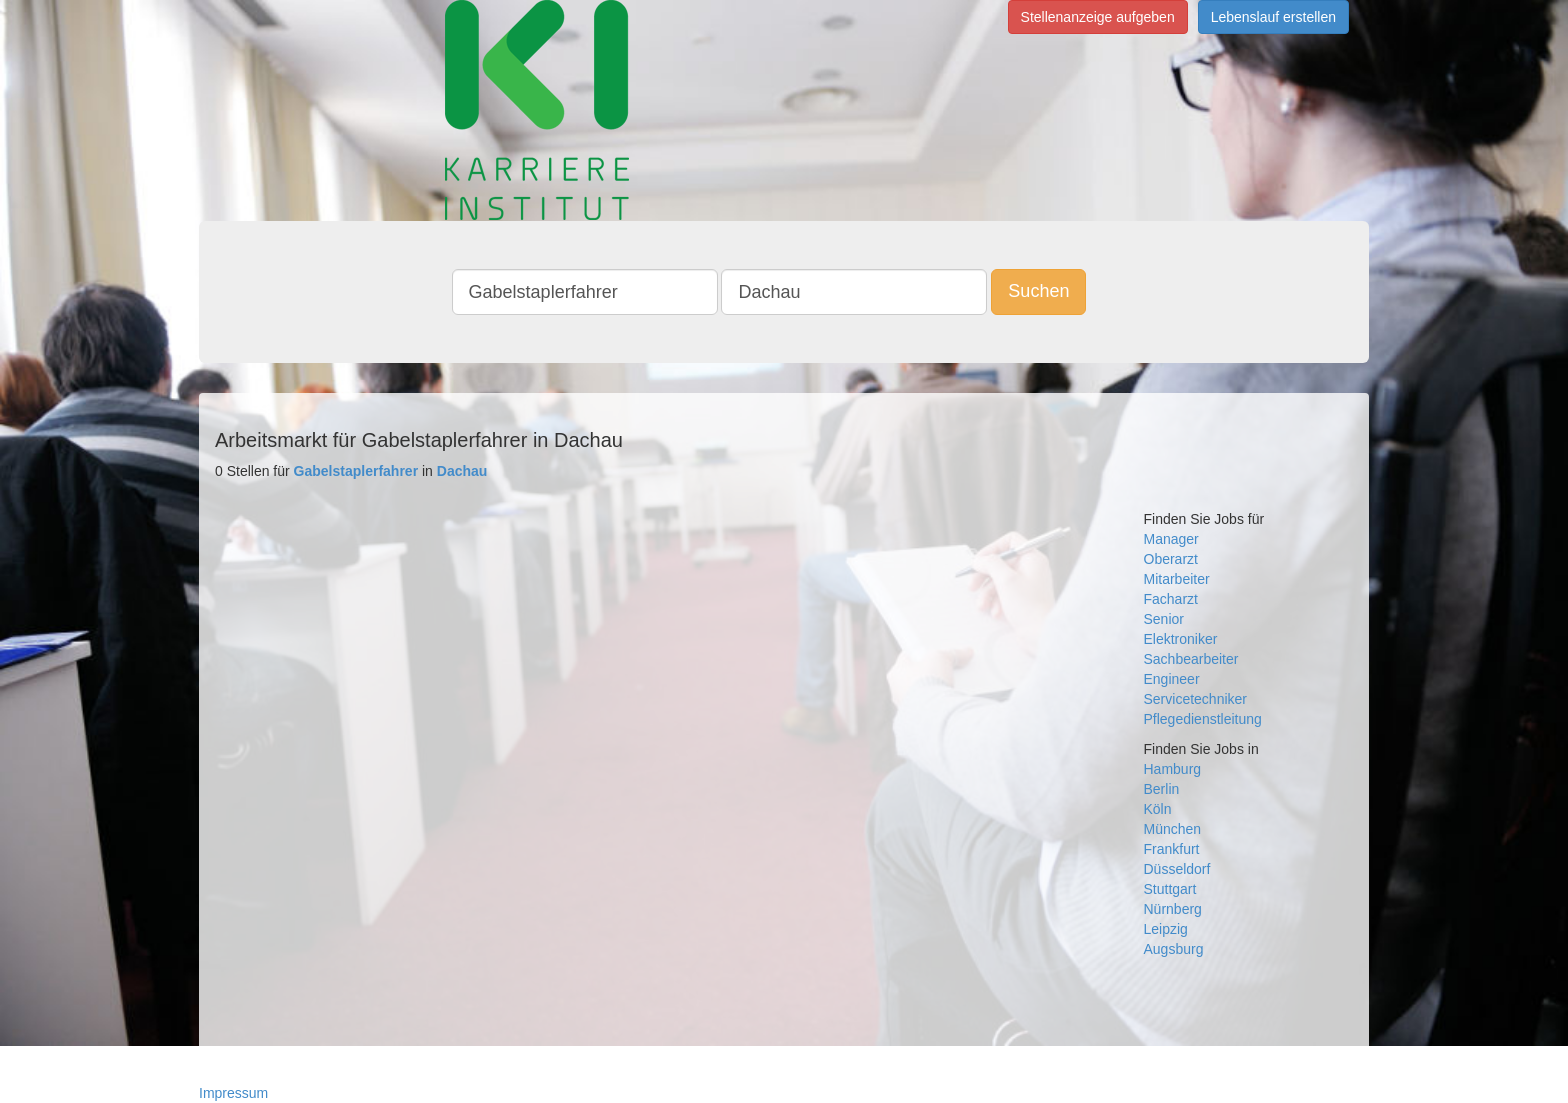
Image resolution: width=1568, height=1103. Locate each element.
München (1173, 829)
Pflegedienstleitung (1203, 719)
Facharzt (1171, 599)
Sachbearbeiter (1191, 659)
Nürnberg (1173, 909)
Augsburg (1174, 949)
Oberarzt (1171, 559)
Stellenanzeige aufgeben (1098, 17)
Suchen (1038, 291)
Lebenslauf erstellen (1273, 17)
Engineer (1172, 679)
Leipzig (1166, 929)
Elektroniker (1181, 639)
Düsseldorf (1177, 869)
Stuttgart (1170, 889)
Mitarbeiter (1177, 579)
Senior (1164, 619)
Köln (1158, 809)
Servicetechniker (1196, 699)
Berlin (1162, 789)
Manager (1171, 539)
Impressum (233, 1093)
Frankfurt (1172, 849)
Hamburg (1173, 769)
